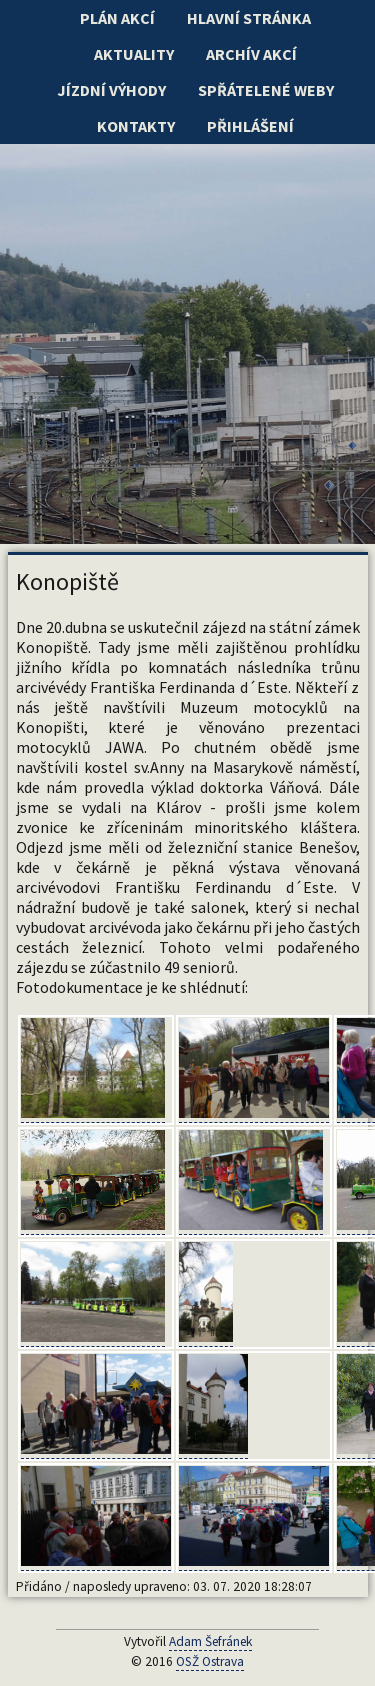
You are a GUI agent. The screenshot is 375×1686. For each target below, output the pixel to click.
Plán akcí (117, 18)
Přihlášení (250, 126)
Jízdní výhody (111, 90)
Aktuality (134, 54)
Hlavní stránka (249, 18)
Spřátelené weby (266, 90)
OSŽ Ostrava (210, 1661)
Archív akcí (251, 54)
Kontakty (136, 126)
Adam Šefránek (210, 1641)
